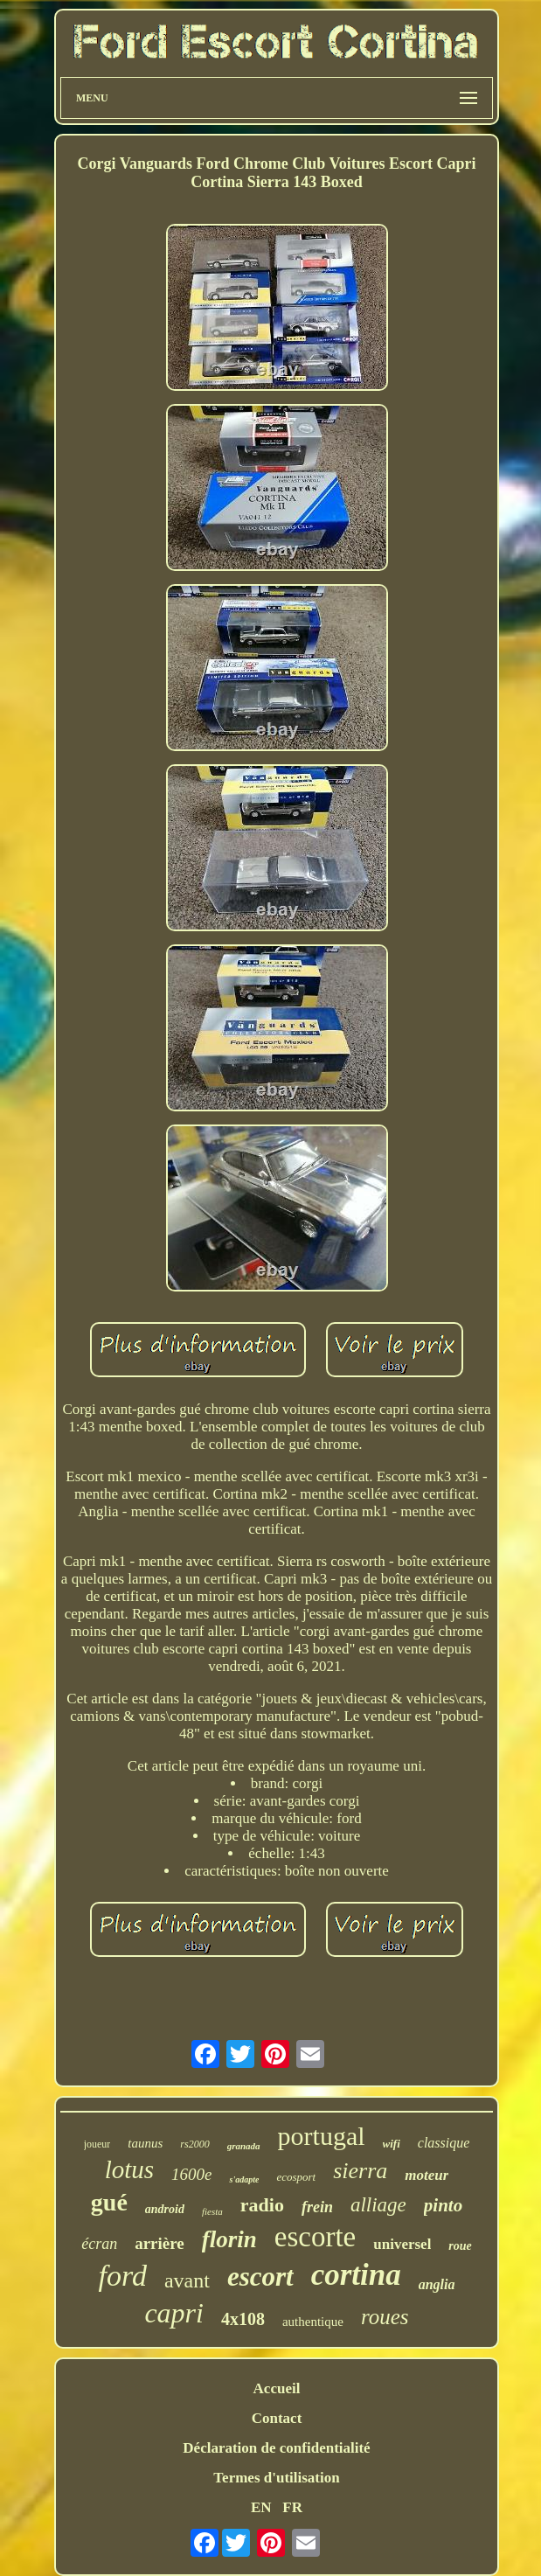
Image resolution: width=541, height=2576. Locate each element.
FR (292, 2507)
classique (444, 2142)
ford (122, 2275)
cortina (356, 2275)
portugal (321, 2135)
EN (261, 2507)
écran (99, 2243)
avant (187, 2280)
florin (229, 2239)
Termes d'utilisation (276, 2477)
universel (402, 2244)
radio (262, 2205)
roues (385, 2317)
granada (243, 2146)
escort (260, 2276)
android (164, 2209)
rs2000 (194, 2144)
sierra (360, 2170)
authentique (312, 2322)
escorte (315, 2236)
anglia (437, 2284)
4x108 (243, 2319)
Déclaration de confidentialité (276, 2448)
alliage (378, 2205)
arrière (159, 2243)
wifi (391, 2143)
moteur (426, 2175)
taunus (145, 2143)
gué (109, 2202)
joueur (97, 2144)
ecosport (296, 2176)
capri (174, 2313)
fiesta (212, 2211)
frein (317, 2207)
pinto (443, 2205)
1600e (191, 2174)
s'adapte (244, 2179)
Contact (277, 2418)
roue (459, 2245)
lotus (129, 2169)
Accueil (277, 2388)
